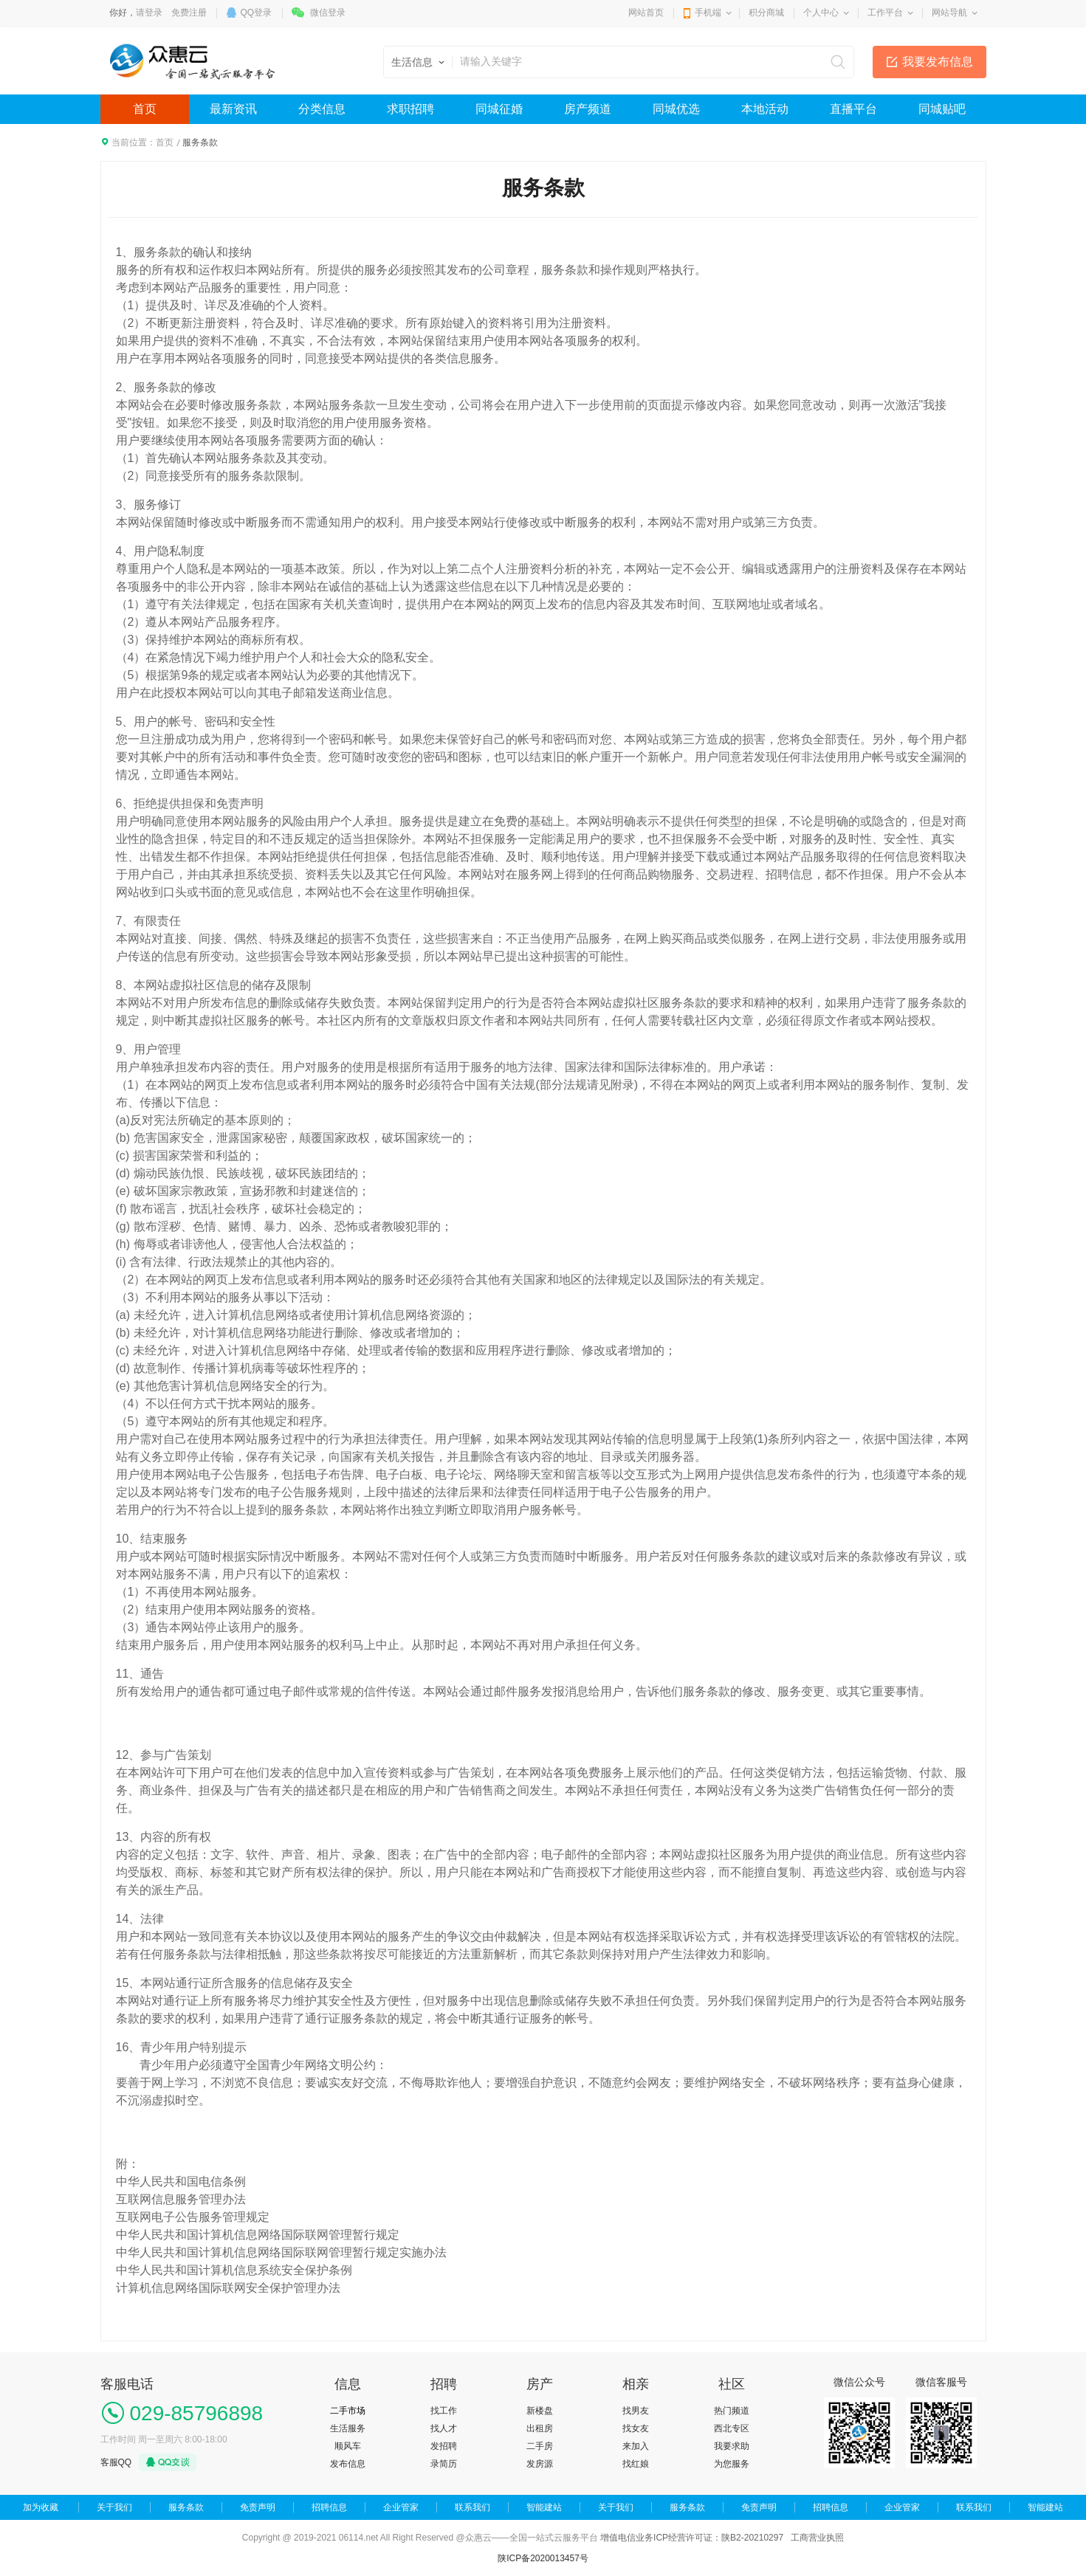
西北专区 (731, 2428)
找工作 (443, 2410)
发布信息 (347, 2464)
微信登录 (328, 12)
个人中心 (821, 12)
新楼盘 (539, 2410)
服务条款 (186, 2507)
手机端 (708, 12)
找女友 (635, 2428)
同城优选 (676, 109)
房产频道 (587, 109)
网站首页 (646, 12)
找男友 (635, 2410)
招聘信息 (329, 2507)
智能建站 (544, 2507)
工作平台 (885, 12)
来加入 (635, 2446)
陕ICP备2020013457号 (543, 2558)
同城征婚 (499, 109)
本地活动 (764, 109)
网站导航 (949, 12)
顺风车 (347, 2446)
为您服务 (731, 2464)
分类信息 (322, 109)
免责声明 (257, 2507)
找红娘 (635, 2464)
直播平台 (853, 109)
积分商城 (766, 12)
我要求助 (731, 2446)
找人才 (443, 2428)
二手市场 (347, 2410)
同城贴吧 (942, 109)
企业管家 (401, 2507)
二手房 (539, 2446)
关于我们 (114, 2507)
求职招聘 (410, 109)
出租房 (539, 2428)
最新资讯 (233, 109)
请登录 (149, 12)
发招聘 (443, 2446)
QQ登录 (256, 12)
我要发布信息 (937, 61)
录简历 (443, 2464)
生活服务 (347, 2428)
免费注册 (189, 12)
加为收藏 (40, 2507)
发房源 (539, 2464)
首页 (145, 109)
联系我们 (472, 2507)
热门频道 (731, 2410)
